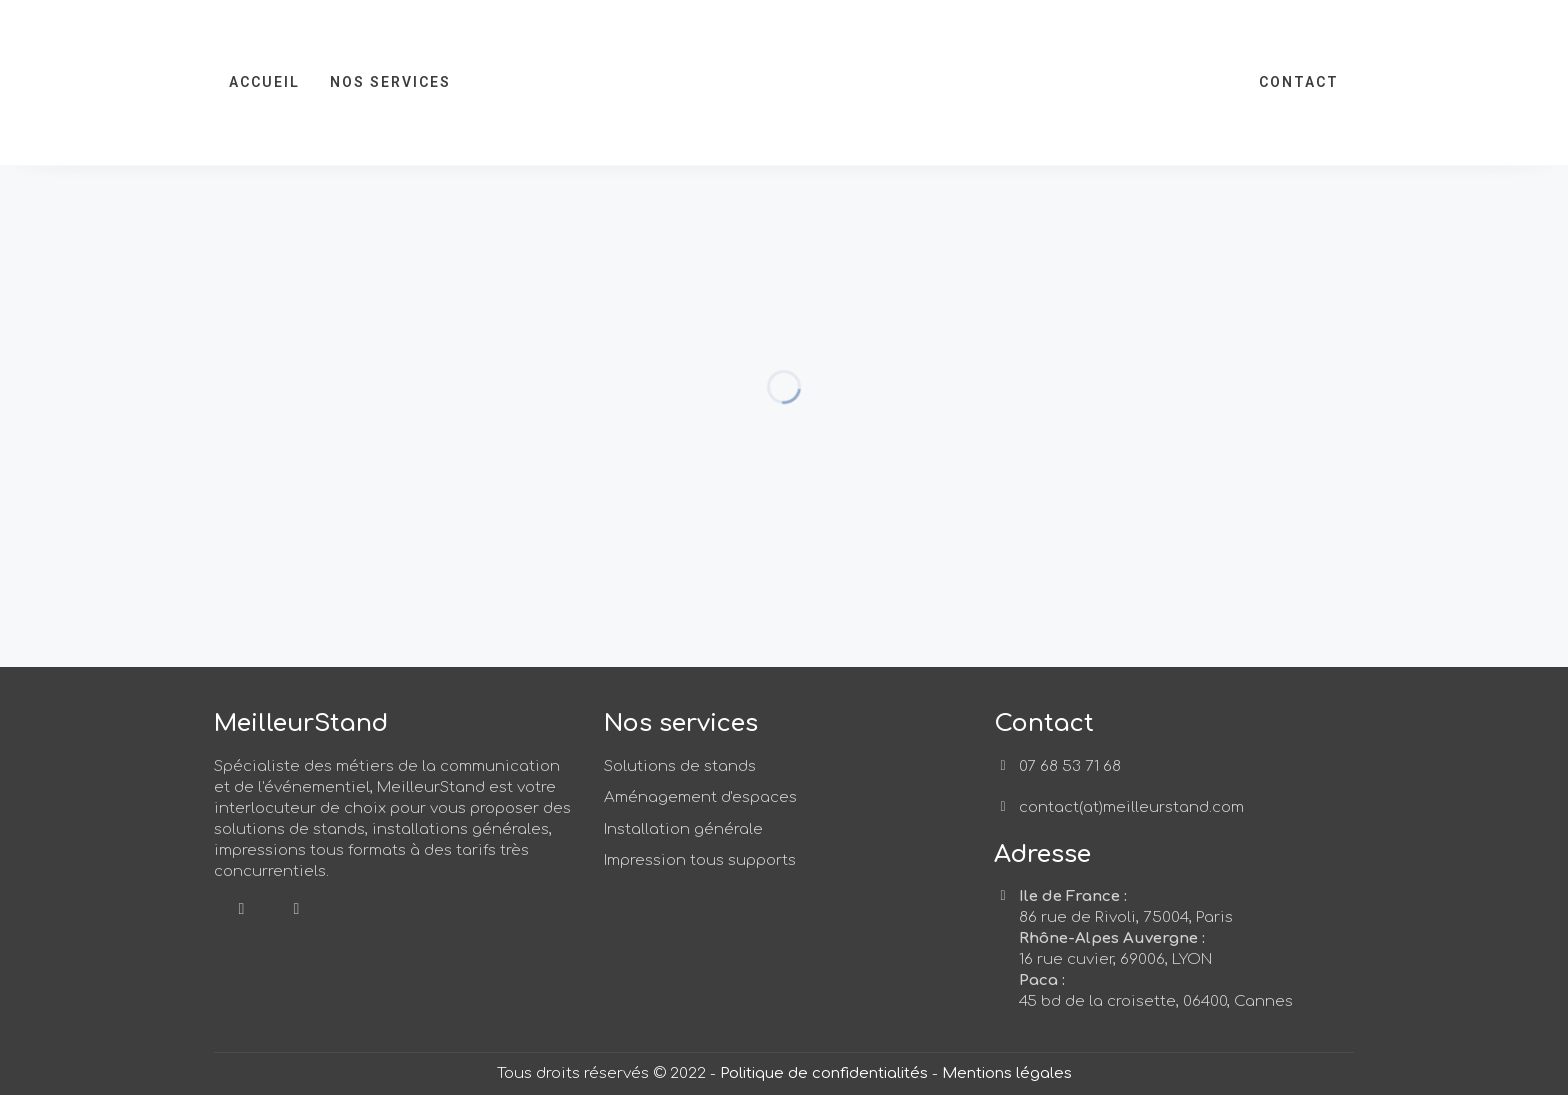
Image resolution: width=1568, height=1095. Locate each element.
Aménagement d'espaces (700, 797)
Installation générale (683, 829)
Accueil (264, 82)
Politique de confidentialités (824, 1073)
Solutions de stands (680, 766)
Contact (1299, 82)
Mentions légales (1007, 1073)
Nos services (390, 82)
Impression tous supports (700, 860)
